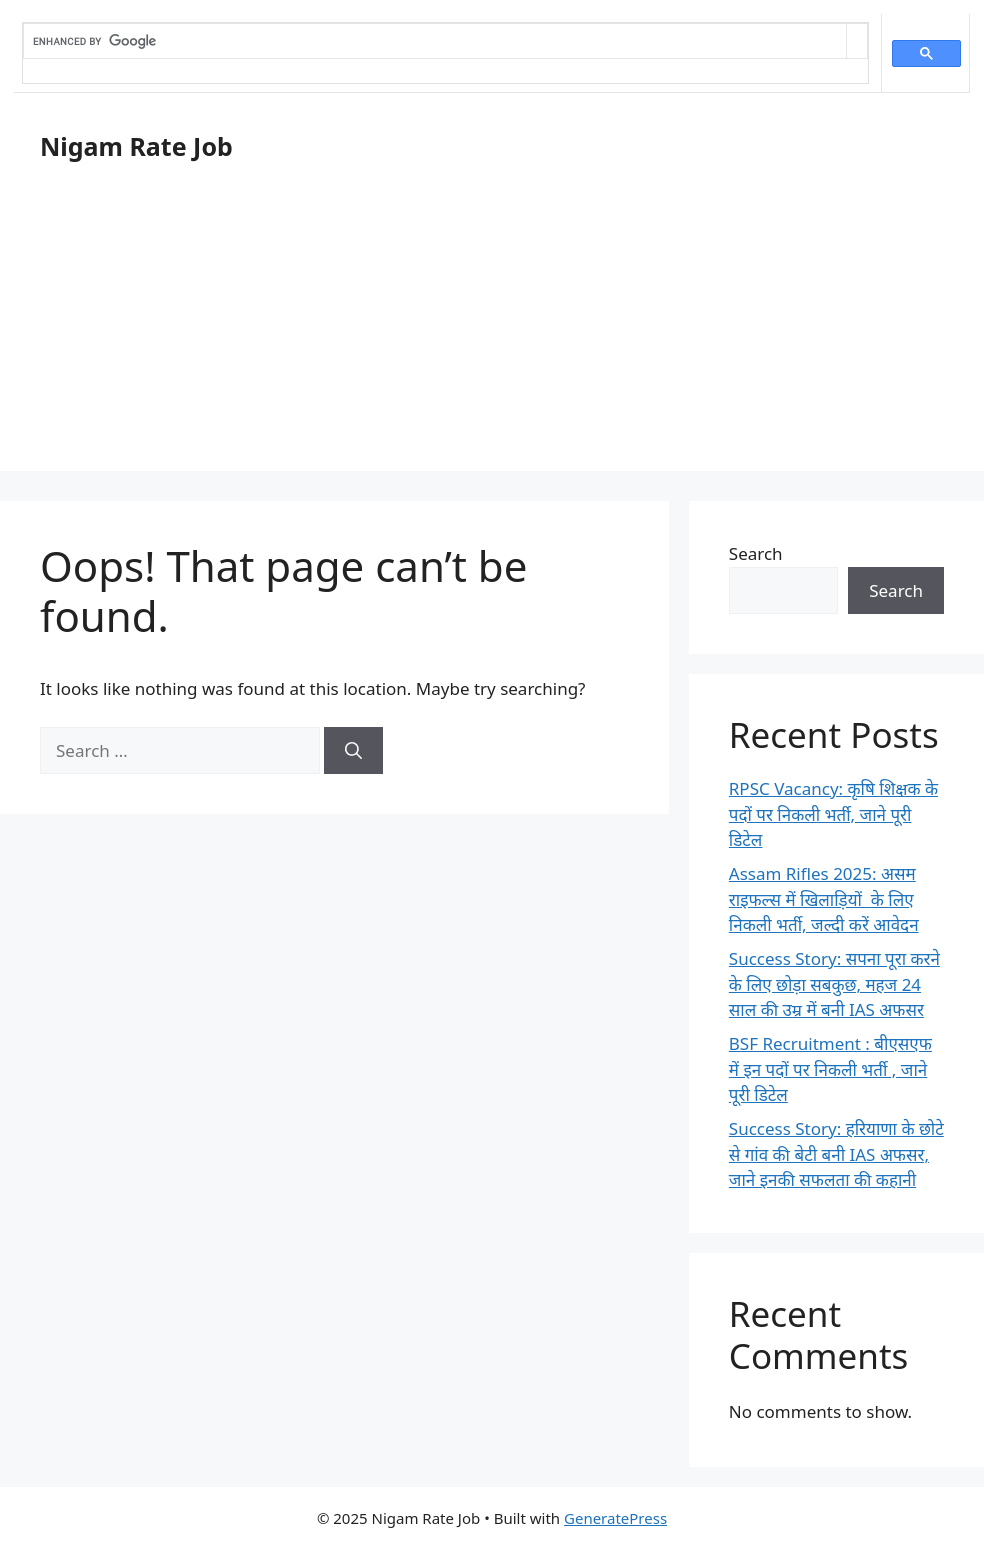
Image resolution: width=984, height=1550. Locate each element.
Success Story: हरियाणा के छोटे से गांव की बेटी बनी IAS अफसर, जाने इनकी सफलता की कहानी (836, 1154)
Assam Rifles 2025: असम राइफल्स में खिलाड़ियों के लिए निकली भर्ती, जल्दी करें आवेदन (824, 899)
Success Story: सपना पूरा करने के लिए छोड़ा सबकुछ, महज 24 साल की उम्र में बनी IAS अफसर (834, 984)
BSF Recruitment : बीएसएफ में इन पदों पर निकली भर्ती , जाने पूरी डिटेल (830, 1069)
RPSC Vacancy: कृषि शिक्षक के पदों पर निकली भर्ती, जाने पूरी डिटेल (833, 814)
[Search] (353, 751)
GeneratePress (615, 1518)
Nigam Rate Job (136, 146)
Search (756, 553)
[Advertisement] (492, 331)
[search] (435, 41)
